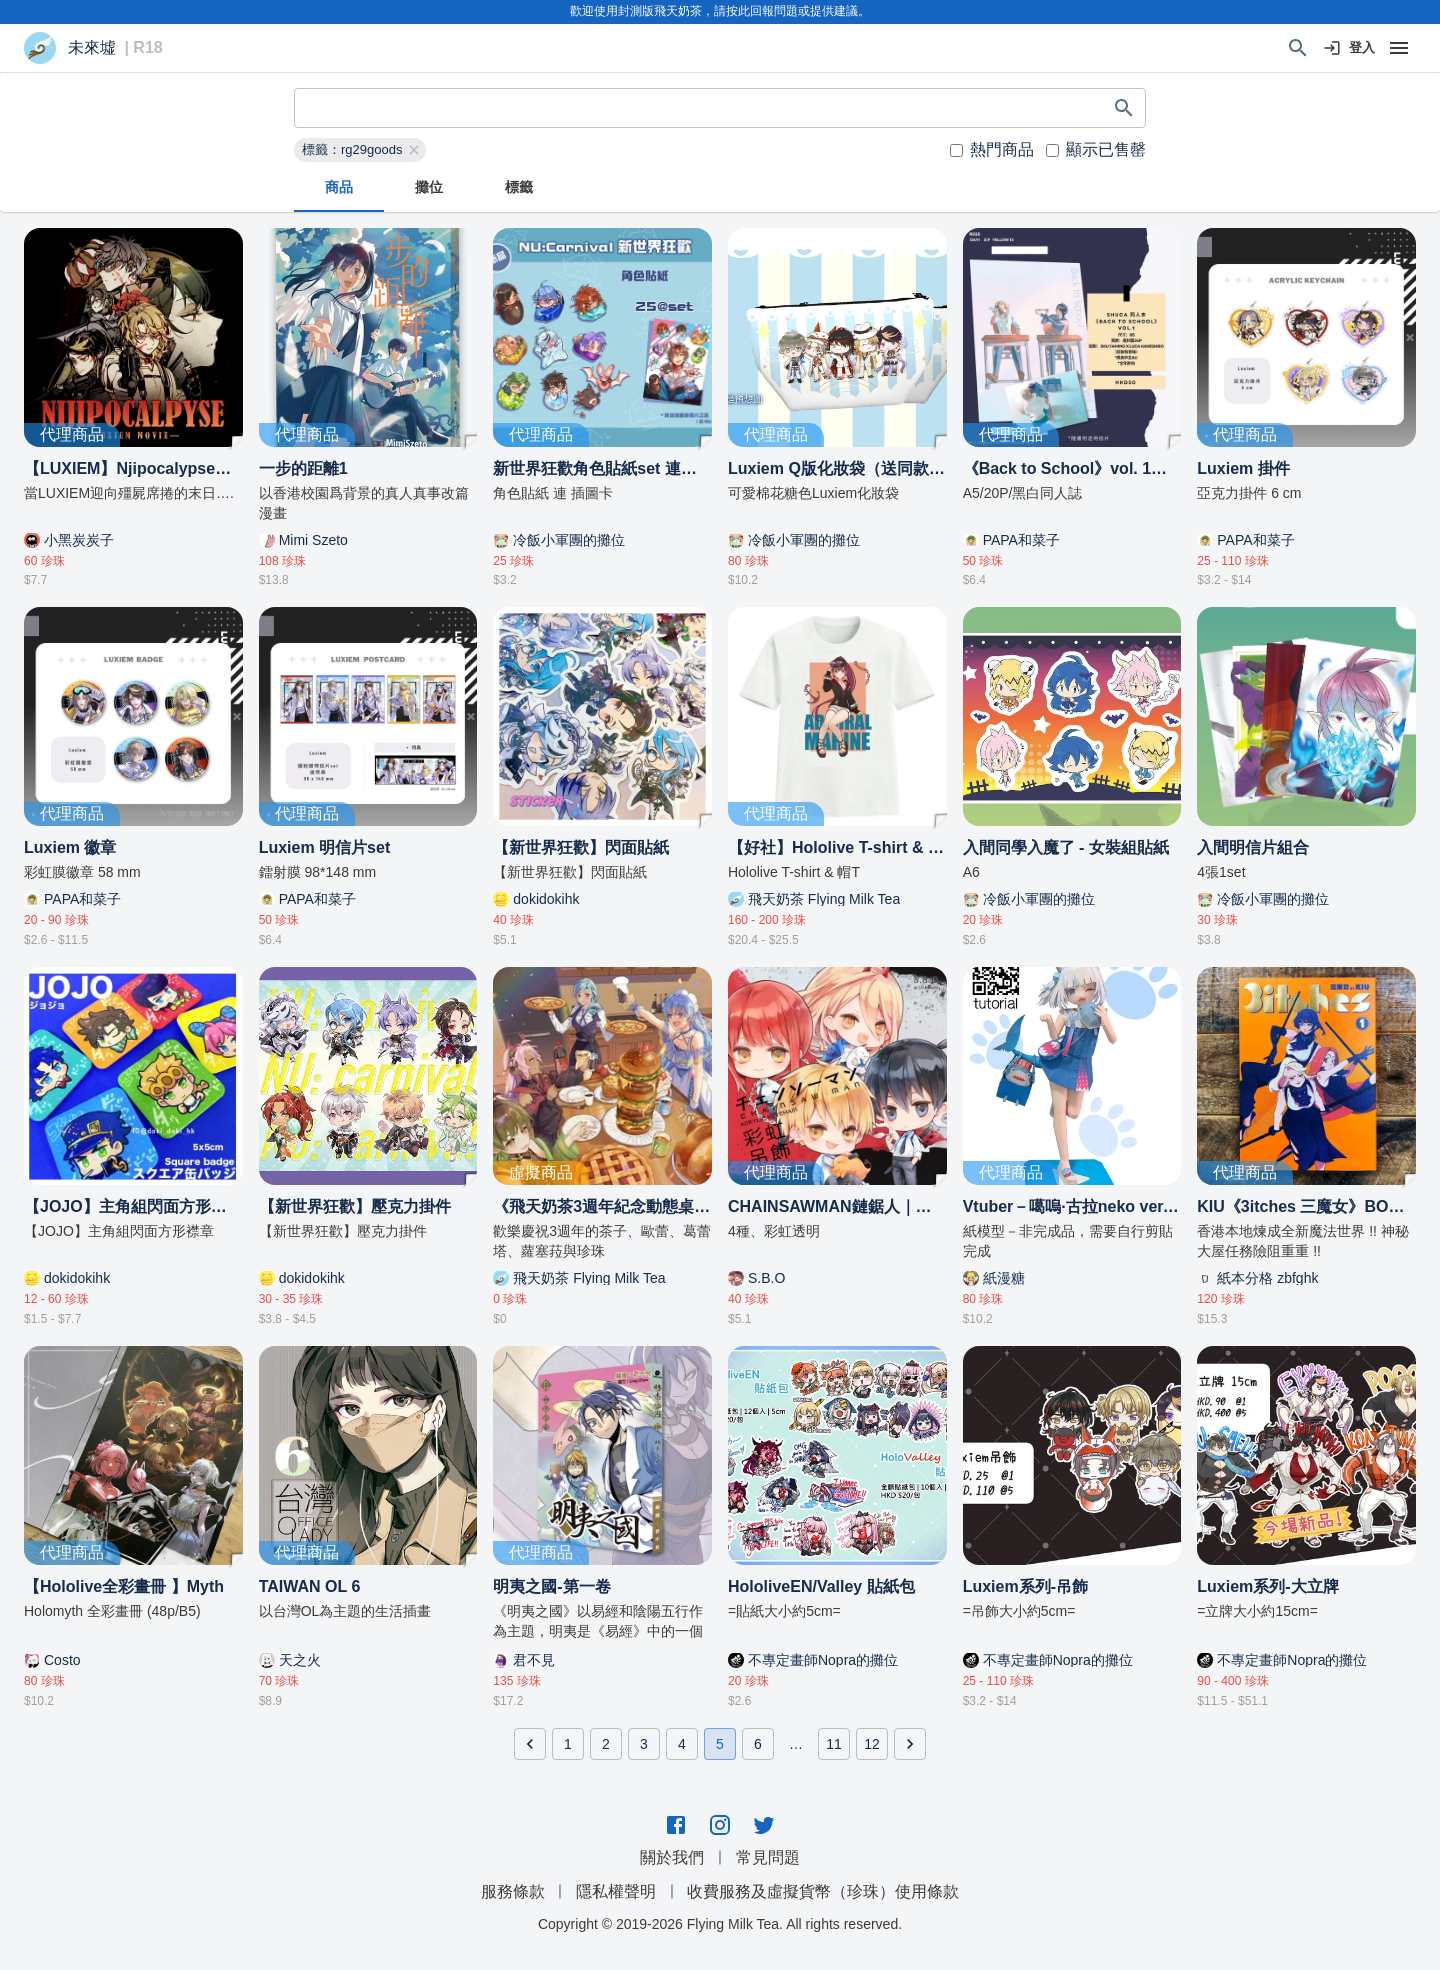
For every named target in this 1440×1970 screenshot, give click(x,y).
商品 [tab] (339, 188)
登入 (1350, 48)
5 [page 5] (720, 1744)
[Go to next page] (910, 1744)
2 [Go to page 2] (606, 1744)
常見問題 (768, 1857)
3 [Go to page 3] (644, 1744)
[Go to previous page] (530, 1744)
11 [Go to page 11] (834, 1744)
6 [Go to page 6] (758, 1744)
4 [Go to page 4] (682, 1744)
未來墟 (92, 48)
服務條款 (513, 1891)
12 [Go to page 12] (872, 1744)
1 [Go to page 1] (568, 1744)
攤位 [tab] (429, 188)
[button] (360, 150)
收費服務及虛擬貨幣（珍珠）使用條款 (823, 1891)
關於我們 (672, 1857)
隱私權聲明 (616, 1891)
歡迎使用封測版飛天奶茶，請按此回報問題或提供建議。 (720, 11)
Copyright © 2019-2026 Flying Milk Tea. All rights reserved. (720, 1924)
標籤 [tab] (519, 188)
